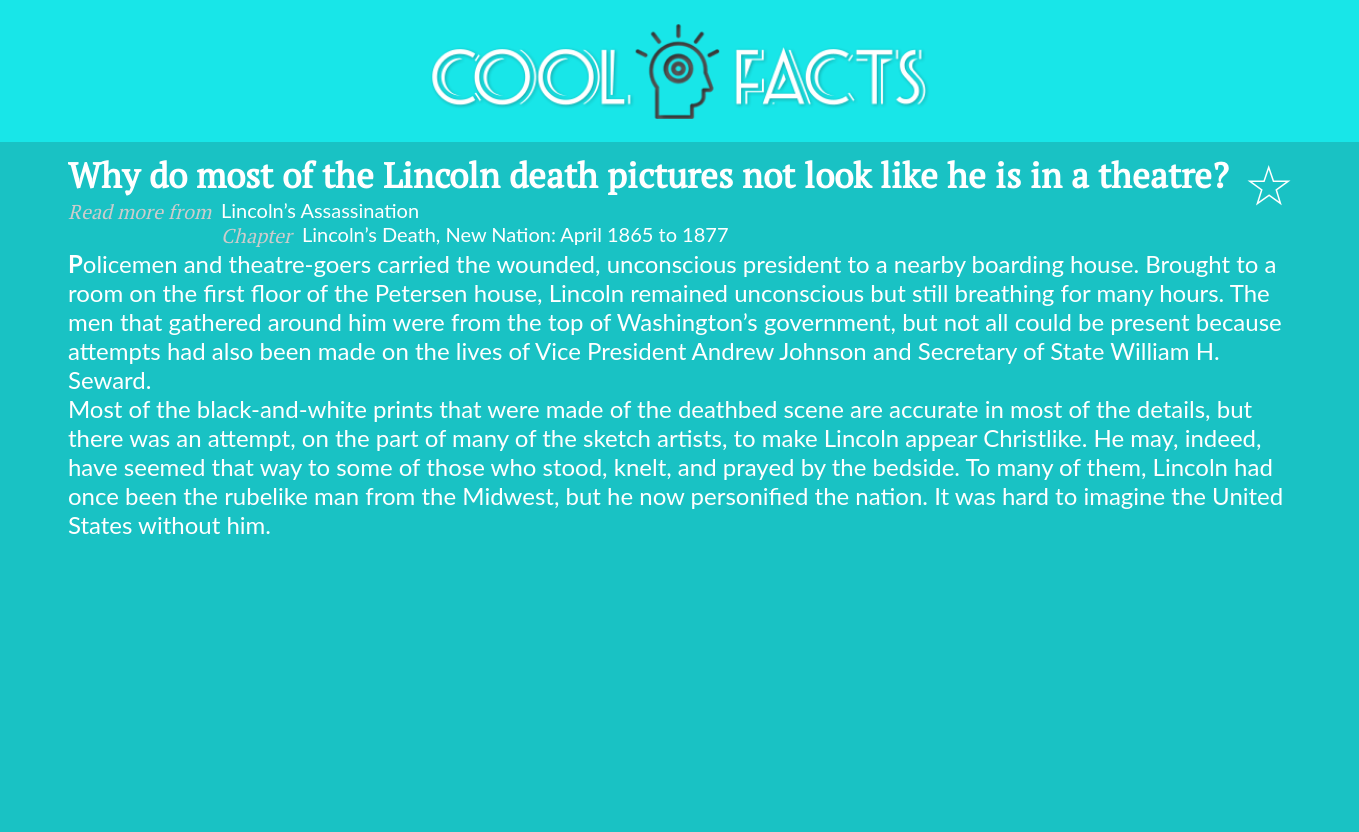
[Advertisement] (680, 689)
